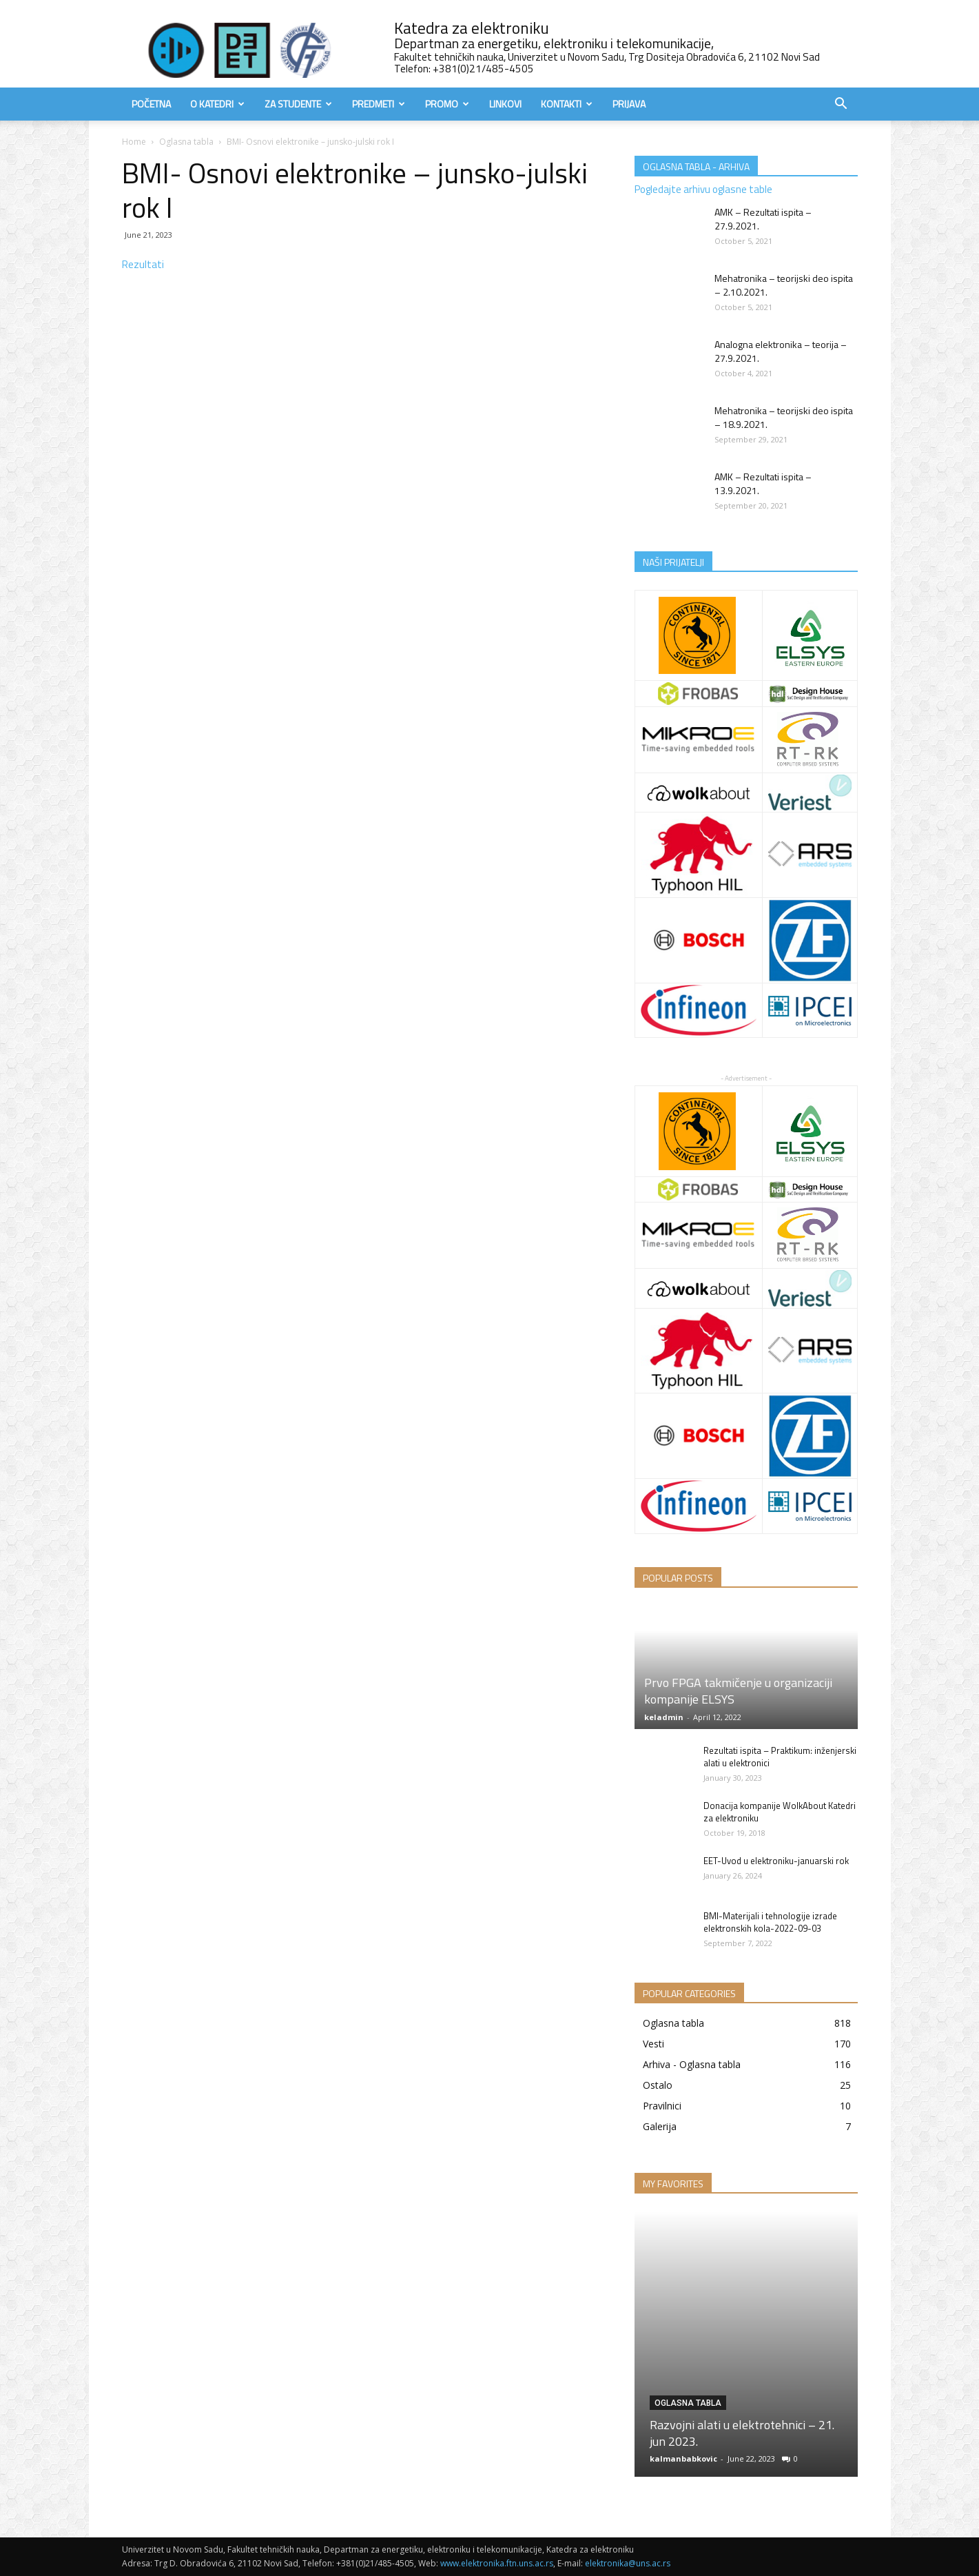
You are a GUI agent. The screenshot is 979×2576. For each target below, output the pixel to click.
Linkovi (505, 103)
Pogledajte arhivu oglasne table (703, 189)
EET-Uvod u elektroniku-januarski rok (776, 1861)
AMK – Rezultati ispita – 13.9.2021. (763, 483)
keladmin (663, 1717)
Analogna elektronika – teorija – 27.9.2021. (780, 351)
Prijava (629, 103)
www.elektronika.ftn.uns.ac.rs (496, 2563)
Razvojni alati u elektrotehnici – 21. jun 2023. (742, 2433)
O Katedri (217, 103)
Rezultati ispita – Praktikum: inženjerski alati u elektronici (779, 1757)
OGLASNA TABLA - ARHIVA (696, 166)
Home (134, 141)
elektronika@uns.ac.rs (627, 2563)
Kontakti (566, 103)
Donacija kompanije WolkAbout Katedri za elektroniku (779, 1812)
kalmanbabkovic (683, 2458)
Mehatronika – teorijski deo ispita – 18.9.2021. (783, 417)
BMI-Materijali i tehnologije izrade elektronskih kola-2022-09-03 (770, 1922)
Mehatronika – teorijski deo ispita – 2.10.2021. (783, 285)
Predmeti (378, 103)
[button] (841, 105)
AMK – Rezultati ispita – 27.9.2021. (763, 219)
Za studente (298, 103)
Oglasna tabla (186, 141)
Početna (151, 103)
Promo (447, 103)
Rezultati (143, 264)
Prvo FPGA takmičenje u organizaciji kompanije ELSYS (738, 1690)
